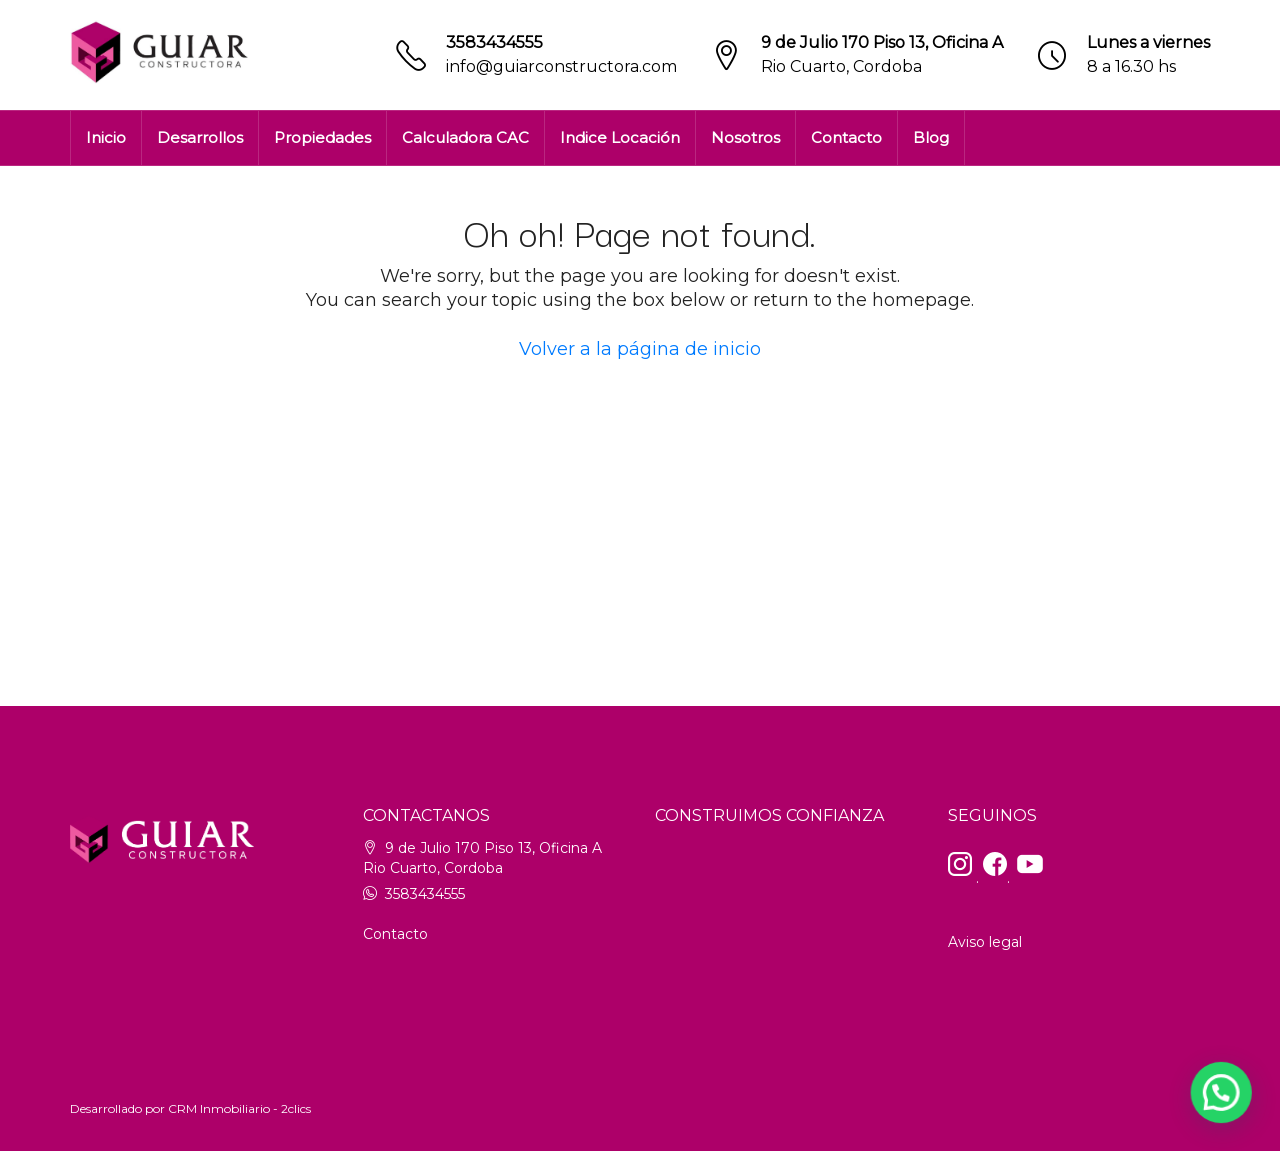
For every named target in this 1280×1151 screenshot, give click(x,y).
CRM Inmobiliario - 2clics (239, 1108)
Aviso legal (985, 942)
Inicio (106, 137)
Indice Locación (620, 137)
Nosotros (745, 137)
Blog (931, 137)
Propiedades (322, 137)
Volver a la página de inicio (640, 349)
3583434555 (494, 42)
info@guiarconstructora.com (561, 66)
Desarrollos (200, 137)
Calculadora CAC (465, 137)
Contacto (846, 137)
